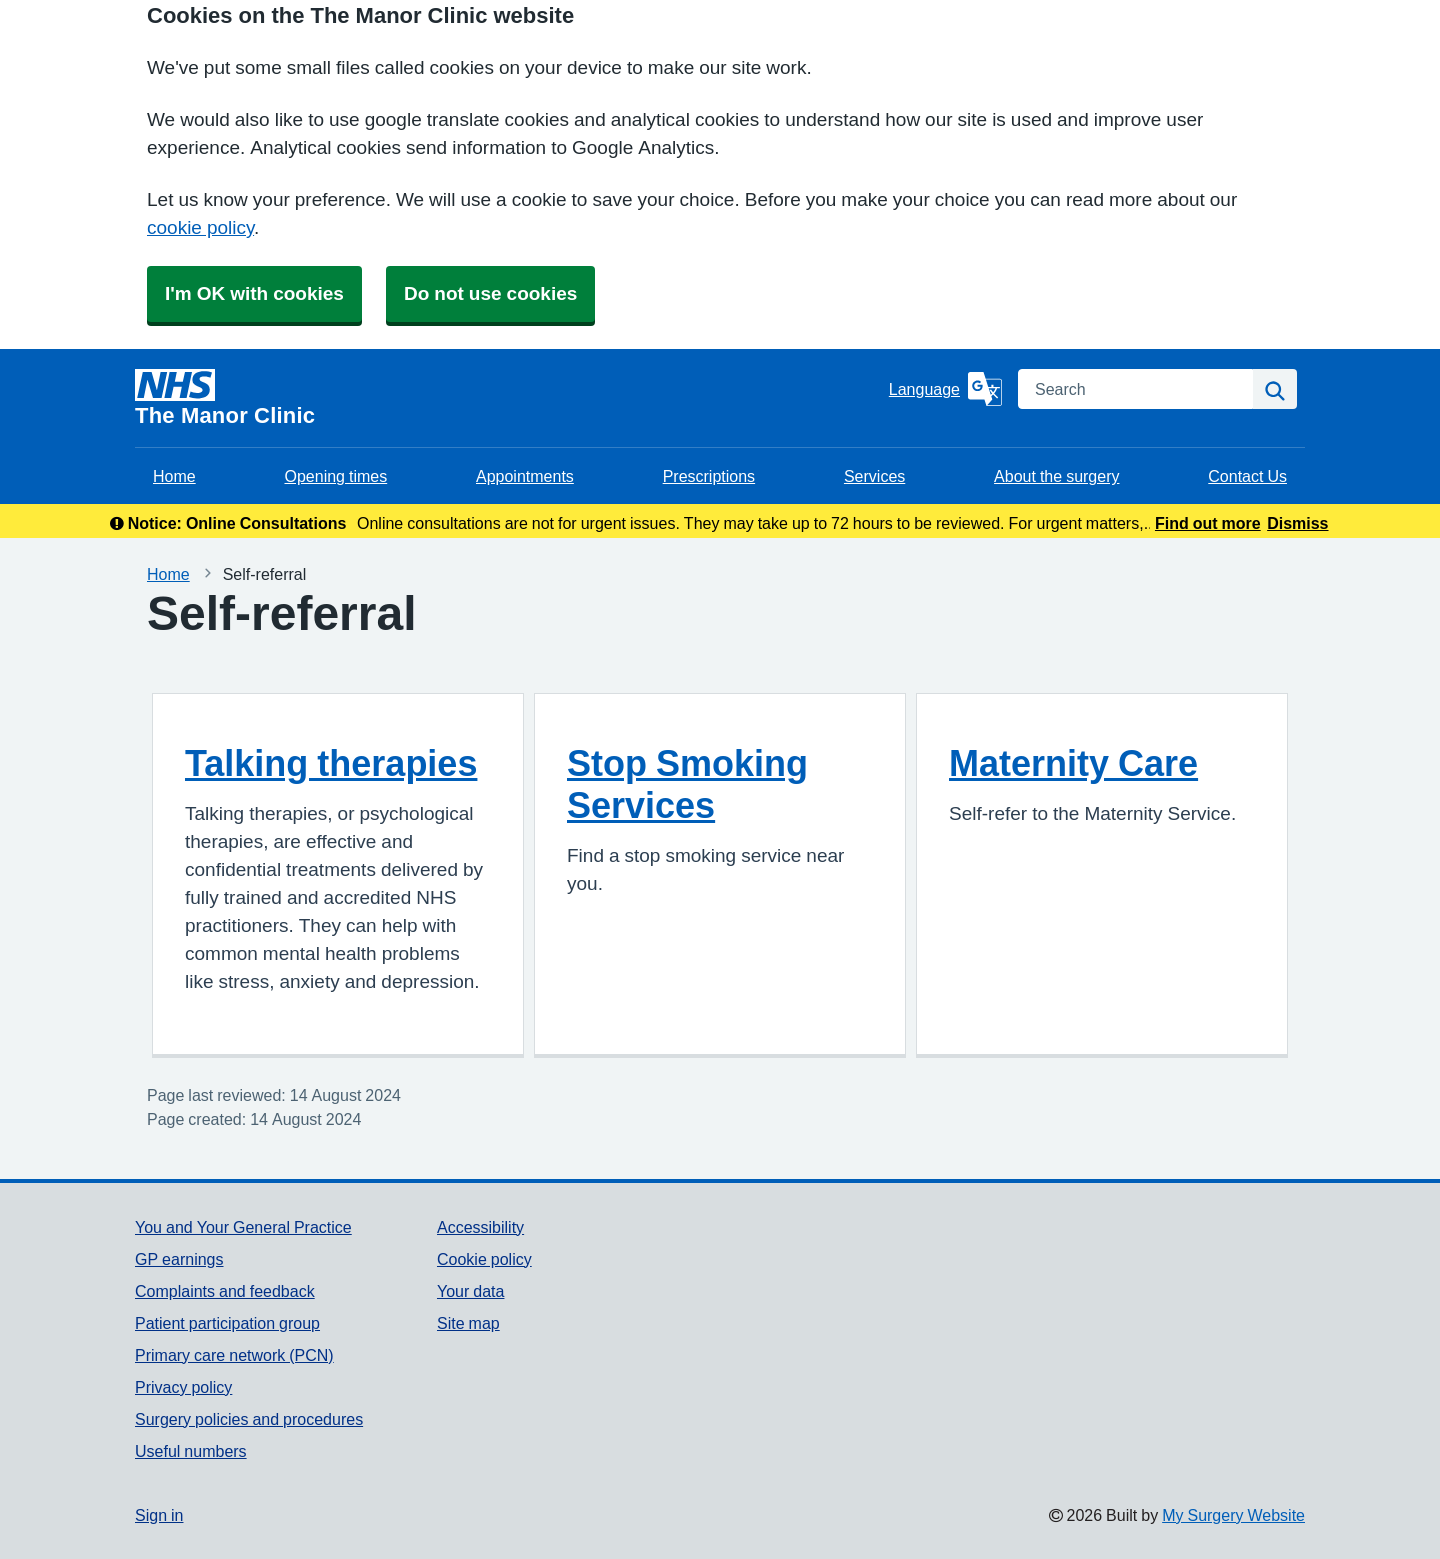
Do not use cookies (490, 293)
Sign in (159, 1515)
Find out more (1208, 523)
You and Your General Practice (243, 1227)
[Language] (945, 389)
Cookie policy (484, 1259)
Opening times (335, 476)
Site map (468, 1323)
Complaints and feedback (225, 1291)
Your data (470, 1291)
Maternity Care (1073, 763)
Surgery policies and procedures (249, 1419)
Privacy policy (183, 1387)
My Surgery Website (1233, 1515)
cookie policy (200, 227)
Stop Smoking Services (687, 784)
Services (874, 476)
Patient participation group (227, 1323)
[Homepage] (508, 398)
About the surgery (1056, 476)
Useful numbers (191, 1451)
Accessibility (480, 1227)
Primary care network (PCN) (234, 1355)
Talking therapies (331, 763)
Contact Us (1247, 476)
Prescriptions (709, 476)
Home (174, 476)
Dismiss (1297, 523)
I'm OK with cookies (254, 293)
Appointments (525, 476)
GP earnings (179, 1259)
